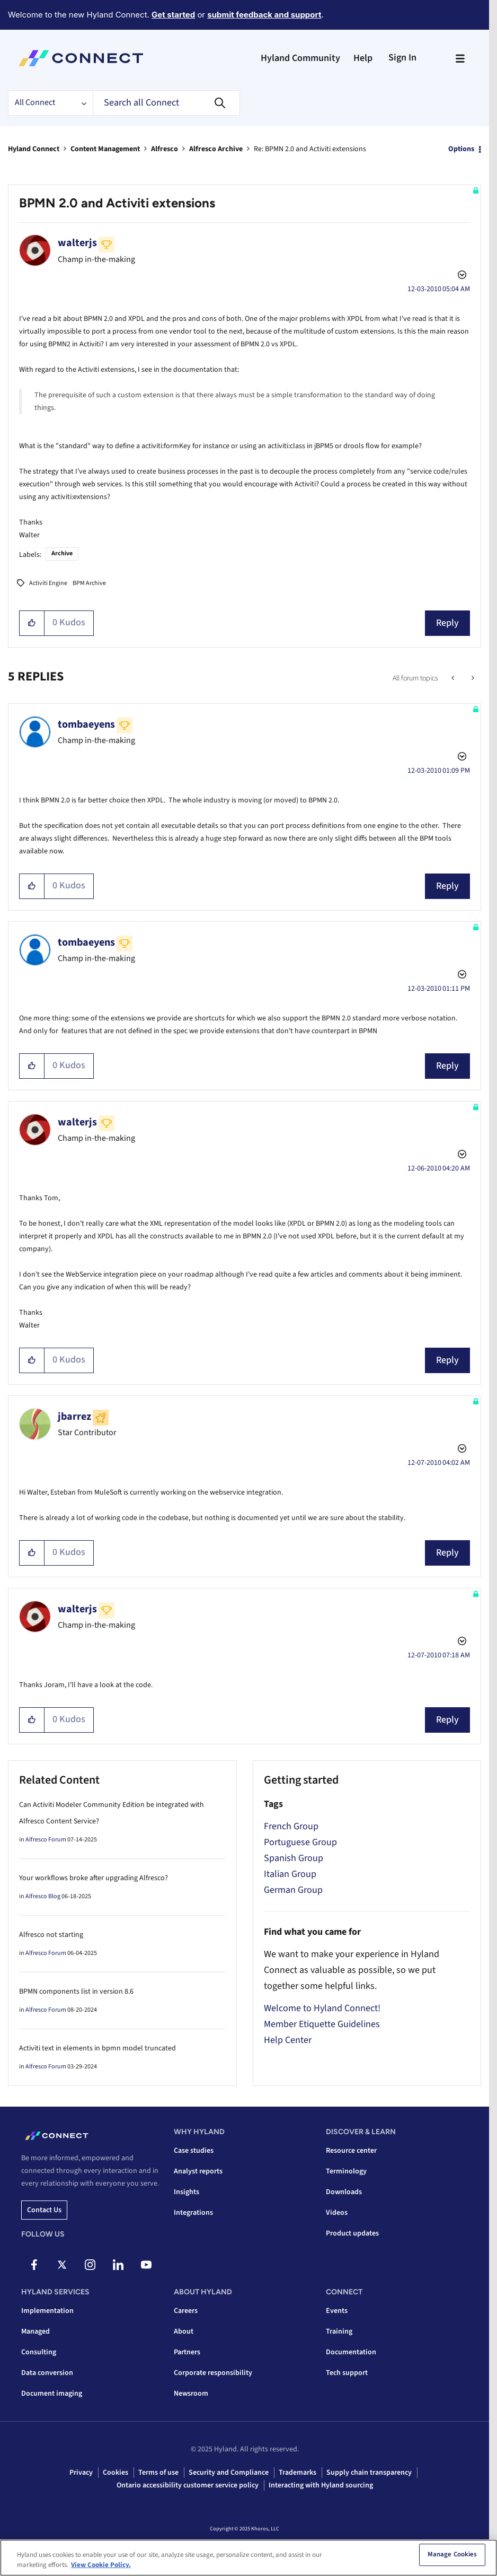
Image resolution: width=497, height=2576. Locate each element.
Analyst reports (198, 2171)
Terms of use (158, 2472)
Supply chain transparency (369, 2472)
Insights (186, 2192)
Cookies (115, 2472)
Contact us (44, 2210)
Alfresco (164, 149)
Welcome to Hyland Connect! (322, 2008)
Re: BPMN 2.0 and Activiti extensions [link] (310, 149)
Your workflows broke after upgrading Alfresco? (93, 1878)
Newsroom (191, 2393)
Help (362, 58)
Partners (187, 2352)
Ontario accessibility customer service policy (188, 2485)
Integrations (193, 2212)
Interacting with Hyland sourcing (321, 2485)
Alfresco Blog (42, 1896)
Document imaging (51, 2393)
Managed (35, 2331)
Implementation (47, 2311)
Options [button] (461, 149)
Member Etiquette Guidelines (322, 2024)
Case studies (194, 2150)
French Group (291, 1826)
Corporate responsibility (213, 2373)
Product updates (352, 2233)
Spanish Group (293, 1858)
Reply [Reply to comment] (447, 886)
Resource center (351, 2150)
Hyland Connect (33, 149)
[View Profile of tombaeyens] (86, 724)
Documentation (351, 2352)
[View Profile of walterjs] (77, 242)
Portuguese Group (300, 1842)
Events (337, 2311)
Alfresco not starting (51, 1934)
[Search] (166, 103)
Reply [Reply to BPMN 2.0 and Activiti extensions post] (447, 623)
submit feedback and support (264, 15)
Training (339, 2331)
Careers (186, 2311)
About (183, 2331)
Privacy (81, 2472)
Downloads (344, 2192)
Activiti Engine (48, 583)
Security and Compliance (229, 2472)
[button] (32, 623)
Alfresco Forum (45, 1839)
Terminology (346, 2171)
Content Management (105, 149)
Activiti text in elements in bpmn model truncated (97, 2048)
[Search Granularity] (50, 103)
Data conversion (47, 2373)
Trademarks (297, 2472)
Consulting (38, 2352)
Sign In (402, 57)
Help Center (288, 2040)
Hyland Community (300, 58)
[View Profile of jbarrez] (74, 1416)
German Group (293, 1890)
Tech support (347, 2373)
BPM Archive (89, 583)
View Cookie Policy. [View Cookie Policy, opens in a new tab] (101, 2567)
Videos (337, 2212)
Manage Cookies (452, 2557)
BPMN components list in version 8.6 (76, 1991)
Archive (62, 553)
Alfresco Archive (216, 149)
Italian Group (290, 1874)
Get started (173, 15)
